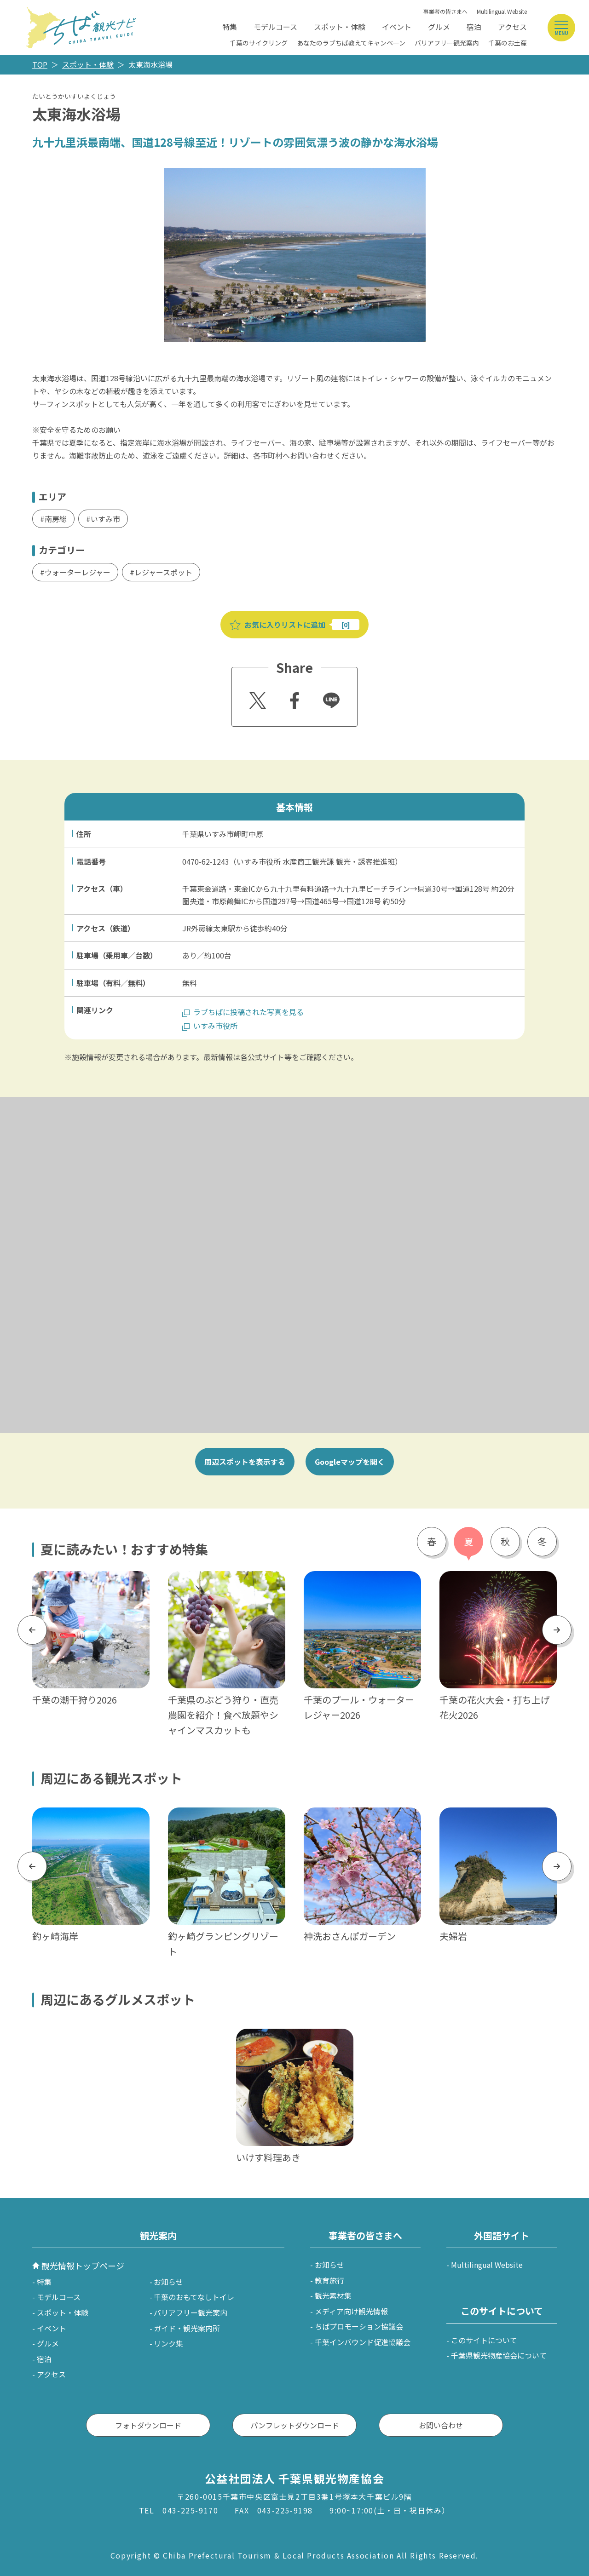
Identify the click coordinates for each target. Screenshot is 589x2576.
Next (557, 1630)
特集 (229, 26)
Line (327, 694)
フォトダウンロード (148, 2425)
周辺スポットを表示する (244, 1461)
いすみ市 (105, 518)
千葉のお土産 (507, 42)
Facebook (293, 697)
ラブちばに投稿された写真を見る (248, 1011)
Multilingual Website (502, 11)
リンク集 (168, 2343)
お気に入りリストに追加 (284, 624)
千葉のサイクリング (259, 42)
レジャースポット (163, 572)
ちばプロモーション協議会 (359, 2326)
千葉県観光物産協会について (499, 2355)
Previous (32, 1630)
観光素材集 (333, 2295)
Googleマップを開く (350, 1461)
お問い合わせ (441, 2425)
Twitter (256, 697)
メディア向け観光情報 (351, 2311)
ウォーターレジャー (77, 572)
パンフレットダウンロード (294, 2425)
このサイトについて (484, 2340)
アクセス (512, 26)
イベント (396, 26)
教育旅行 (329, 2280)
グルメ (439, 26)
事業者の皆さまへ (445, 11)
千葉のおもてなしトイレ (194, 2296)
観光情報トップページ (82, 2266)
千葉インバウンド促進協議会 (362, 2341)
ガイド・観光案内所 (187, 2328)
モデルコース (275, 26)
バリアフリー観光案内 (447, 42)
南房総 (56, 518)
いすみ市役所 (215, 1025)
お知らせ (168, 2281)
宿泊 (474, 26)
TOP (39, 64)
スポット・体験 (339, 26)
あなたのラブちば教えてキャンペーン (351, 42)
